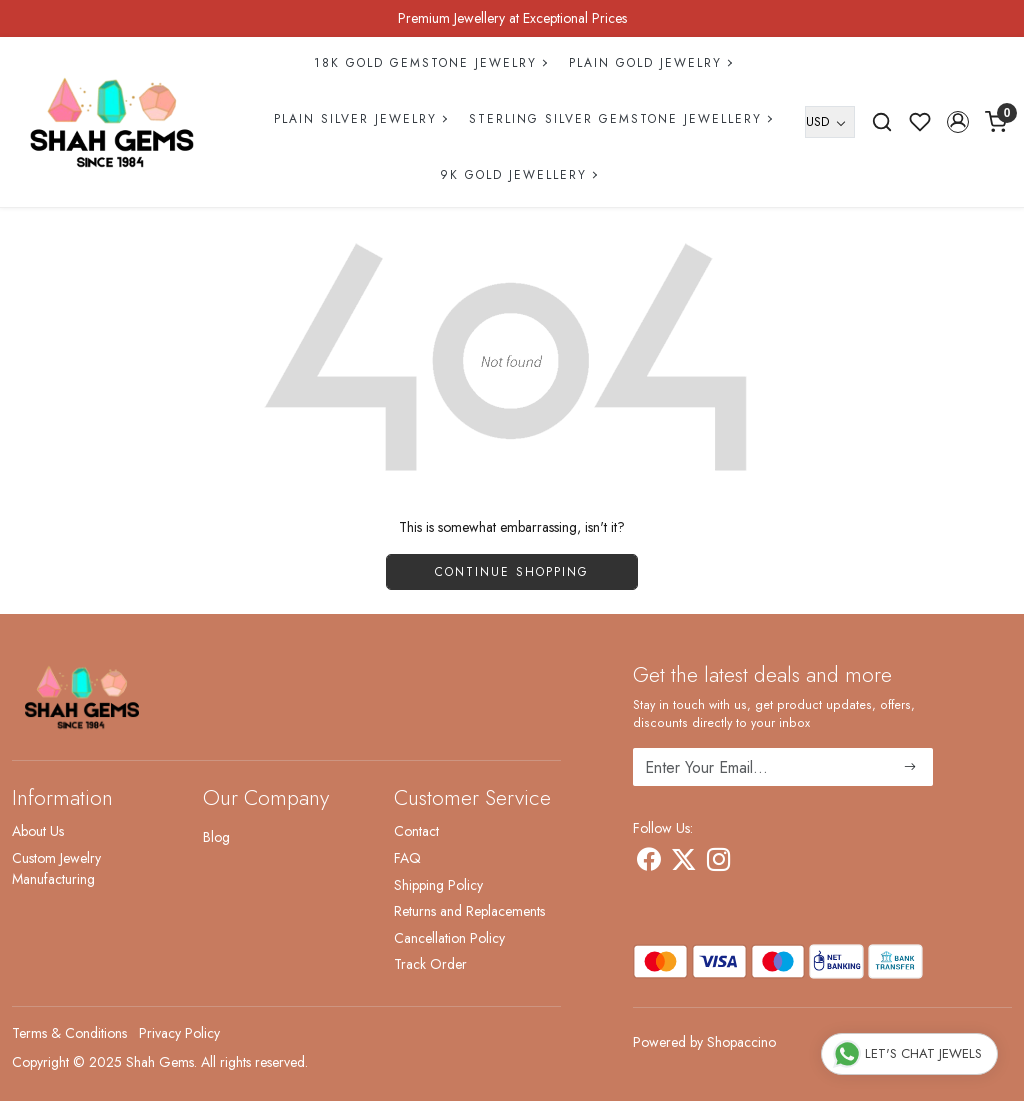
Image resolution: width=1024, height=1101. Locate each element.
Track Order (430, 964)
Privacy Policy (179, 1033)
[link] (882, 122)
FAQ (407, 858)
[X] (683, 863)
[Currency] (830, 122)
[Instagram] (718, 863)
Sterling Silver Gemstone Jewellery (620, 119)
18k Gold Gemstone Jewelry (430, 63)
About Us (38, 831)
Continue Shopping (512, 572)
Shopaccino (741, 1042)
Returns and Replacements (469, 911)
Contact (416, 831)
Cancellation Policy (449, 938)
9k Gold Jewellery (518, 175)
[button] (958, 122)
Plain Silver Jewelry (360, 119)
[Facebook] (648, 863)
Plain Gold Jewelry (650, 63)
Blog (216, 837)
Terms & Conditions (69, 1033)
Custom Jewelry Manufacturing (56, 868)
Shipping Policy (438, 885)
